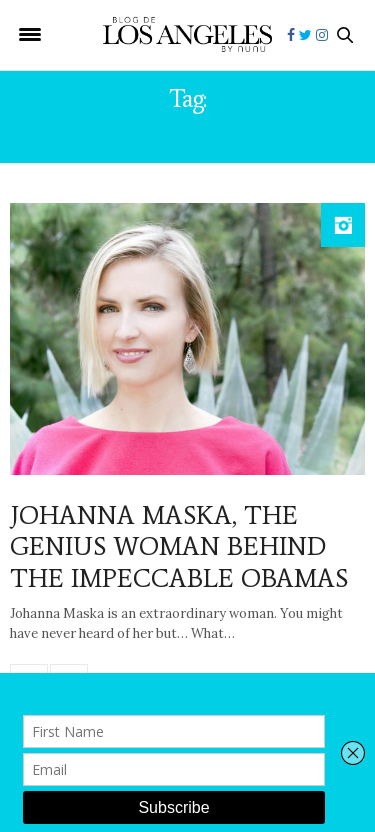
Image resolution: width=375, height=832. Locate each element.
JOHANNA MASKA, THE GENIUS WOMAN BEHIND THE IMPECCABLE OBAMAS (179, 546)
